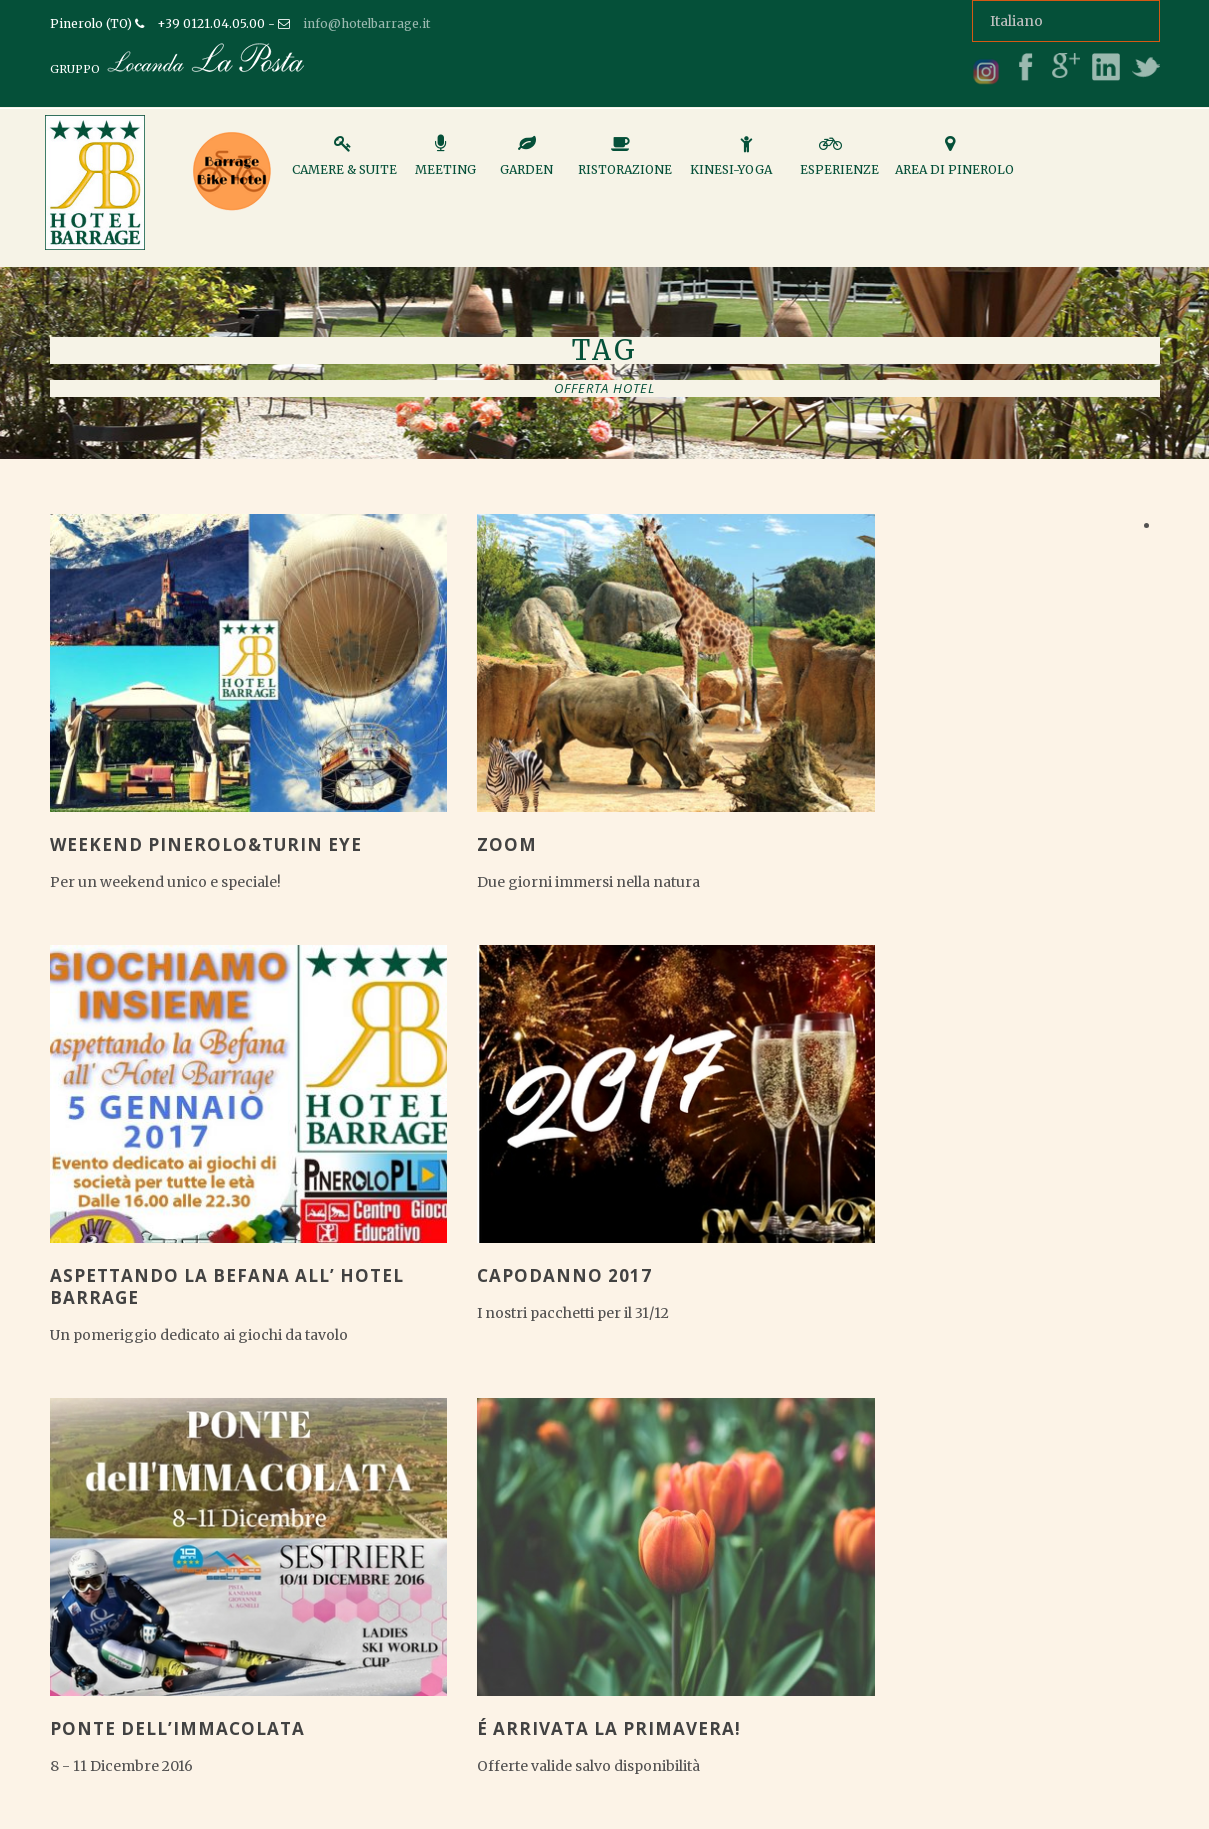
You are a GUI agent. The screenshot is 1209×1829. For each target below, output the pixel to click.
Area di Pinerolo (954, 164)
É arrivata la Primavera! (609, 1728)
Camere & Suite (344, 164)
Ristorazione (625, 164)
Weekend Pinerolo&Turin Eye (206, 844)
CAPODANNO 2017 (564, 1275)
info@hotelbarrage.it (366, 23)
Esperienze (839, 164)
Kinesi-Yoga (731, 164)
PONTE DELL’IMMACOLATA (177, 1728)
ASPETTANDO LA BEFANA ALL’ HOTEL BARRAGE (227, 1286)
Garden (526, 164)
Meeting (445, 164)
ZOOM (507, 844)
